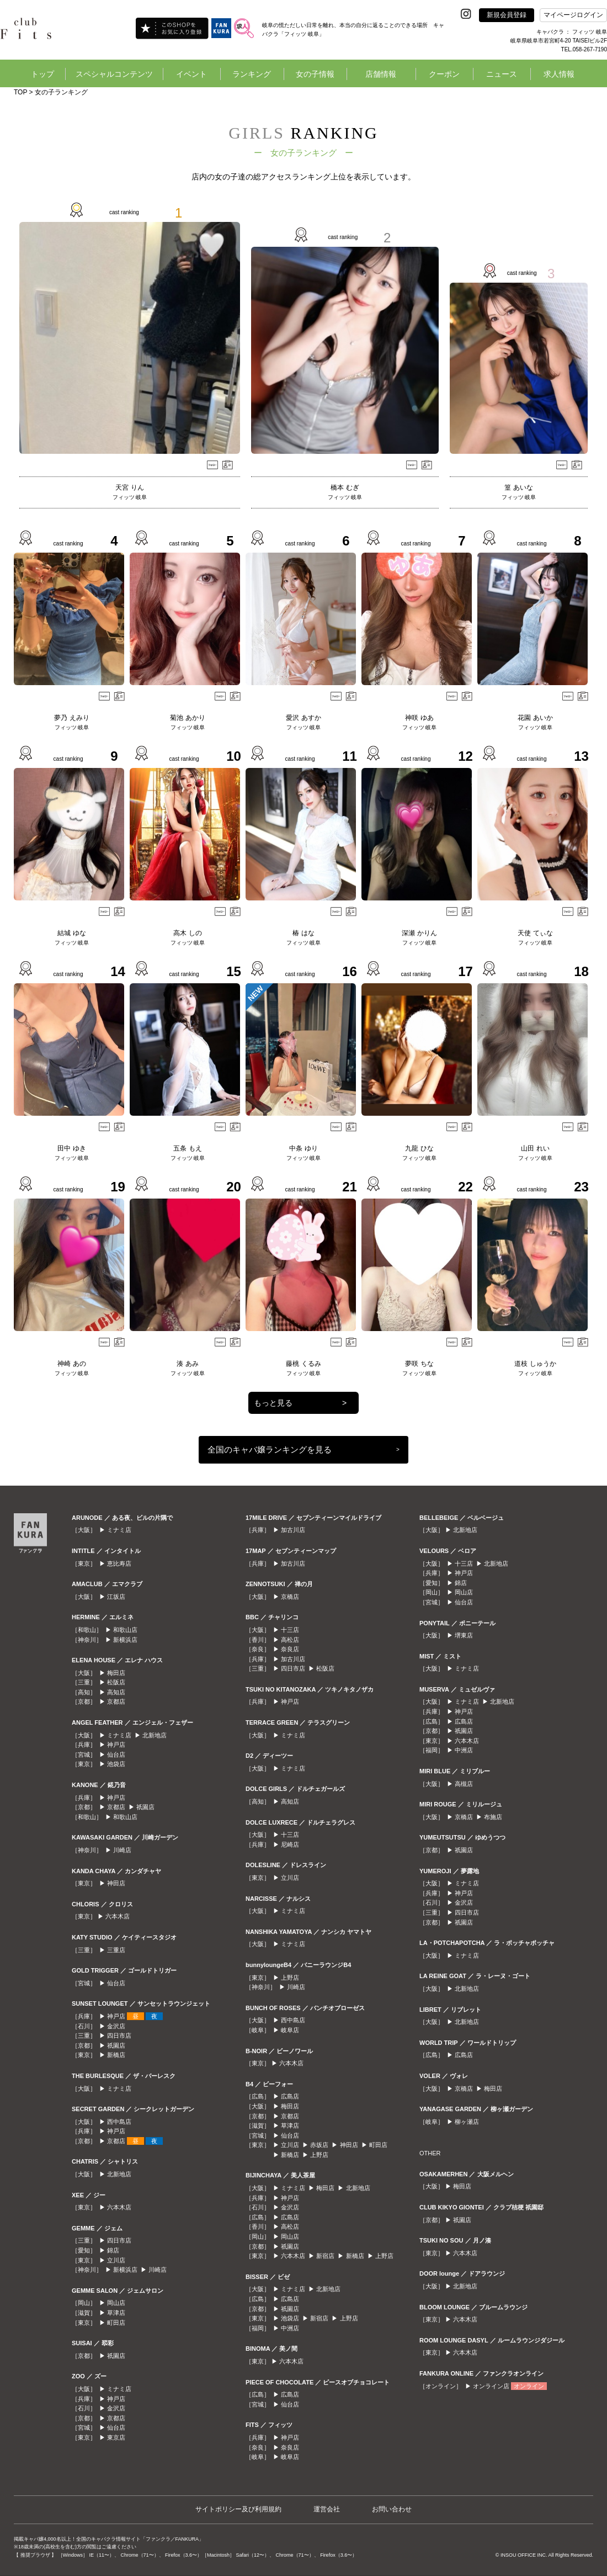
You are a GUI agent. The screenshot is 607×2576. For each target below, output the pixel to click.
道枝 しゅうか (535, 1363)
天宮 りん (129, 487)
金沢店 (116, 2026)
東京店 (116, 2437)
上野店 (290, 1977)
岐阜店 (290, 2030)
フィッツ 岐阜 (130, 497)
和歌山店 (125, 1629)
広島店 (290, 2096)
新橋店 (116, 2055)
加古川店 (293, 1529)
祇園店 (145, 1807)
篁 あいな (518, 487)
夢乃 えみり (71, 718)
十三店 (290, 1629)
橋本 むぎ (345, 487)
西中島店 (119, 2121)
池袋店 (116, 1764)
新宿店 (325, 2255)
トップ (42, 74)
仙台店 (116, 1754)
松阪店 (116, 1682)
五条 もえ (187, 1148)
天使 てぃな (535, 933)
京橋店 (290, 1596)
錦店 (113, 2250)
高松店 (290, 1639)
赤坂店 (319, 2145)
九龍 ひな (419, 1148)
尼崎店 (290, 1844)
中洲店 (290, 2328)
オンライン (529, 2386)
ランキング (251, 74)
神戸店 (116, 1744)
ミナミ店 (119, 1529)
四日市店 (119, 2035)
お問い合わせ (392, 2509)
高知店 (116, 1692)
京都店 (116, 1701)
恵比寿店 (119, 1563)
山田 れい (535, 1148)
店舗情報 (380, 74)
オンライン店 (491, 2386)
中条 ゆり (303, 1148)
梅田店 (116, 1672)
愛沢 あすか (303, 718)
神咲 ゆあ (419, 718)
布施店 (493, 1817)
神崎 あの (71, 1363)
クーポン (444, 74)
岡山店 (116, 2302)
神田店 (116, 1883)
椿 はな (303, 933)
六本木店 (117, 1916)
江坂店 (116, 1596)
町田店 (116, 2322)
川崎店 (122, 1850)
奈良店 (290, 1649)
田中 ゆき (71, 1148)
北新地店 (154, 1735)
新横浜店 (125, 1639)
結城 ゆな (71, 933)
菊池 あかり (187, 718)
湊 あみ (187, 1363)
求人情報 (559, 74)
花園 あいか (535, 718)
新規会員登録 (506, 15)
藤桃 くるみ (303, 1363)
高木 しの (187, 933)
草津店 (116, 2312)
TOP (20, 92)
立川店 (116, 2260)
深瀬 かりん (419, 933)
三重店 (116, 1950)
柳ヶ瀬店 (467, 2121)
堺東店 (464, 1635)
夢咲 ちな (419, 1363)
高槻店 (464, 1783)
